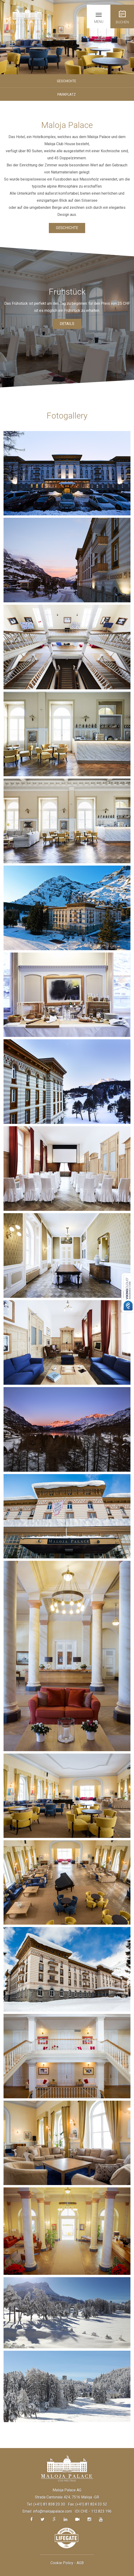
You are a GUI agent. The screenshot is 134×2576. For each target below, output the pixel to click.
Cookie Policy (61, 2563)
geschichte (67, 228)
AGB (80, 2563)
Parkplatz (66, 94)
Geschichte (66, 81)
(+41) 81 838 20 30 (49, 2504)
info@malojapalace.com (52, 2511)
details (67, 323)
